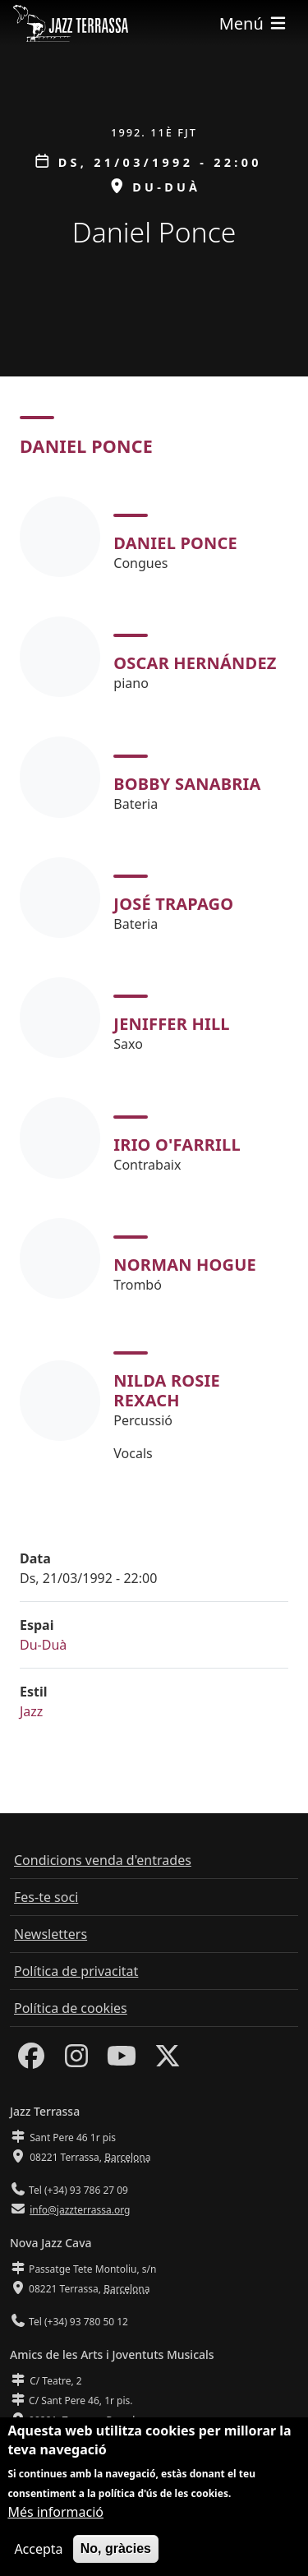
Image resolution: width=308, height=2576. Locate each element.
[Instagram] (76, 2061)
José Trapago (173, 904)
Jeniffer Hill (171, 1024)
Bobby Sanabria (186, 784)
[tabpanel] (154, 979)
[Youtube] (121, 2061)
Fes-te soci (46, 1897)
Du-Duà (43, 1645)
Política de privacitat (76, 1971)
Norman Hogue (184, 1264)
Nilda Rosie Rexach (166, 1390)
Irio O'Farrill (176, 1144)
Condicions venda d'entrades (102, 1860)
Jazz (31, 1711)
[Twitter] (167, 2061)
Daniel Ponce (175, 543)
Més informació (55, 2523)
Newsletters (50, 1934)
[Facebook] (31, 2061)
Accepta (38, 2560)
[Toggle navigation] (253, 23)
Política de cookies (70, 2008)
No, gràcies (115, 2560)
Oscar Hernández (194, 663)
